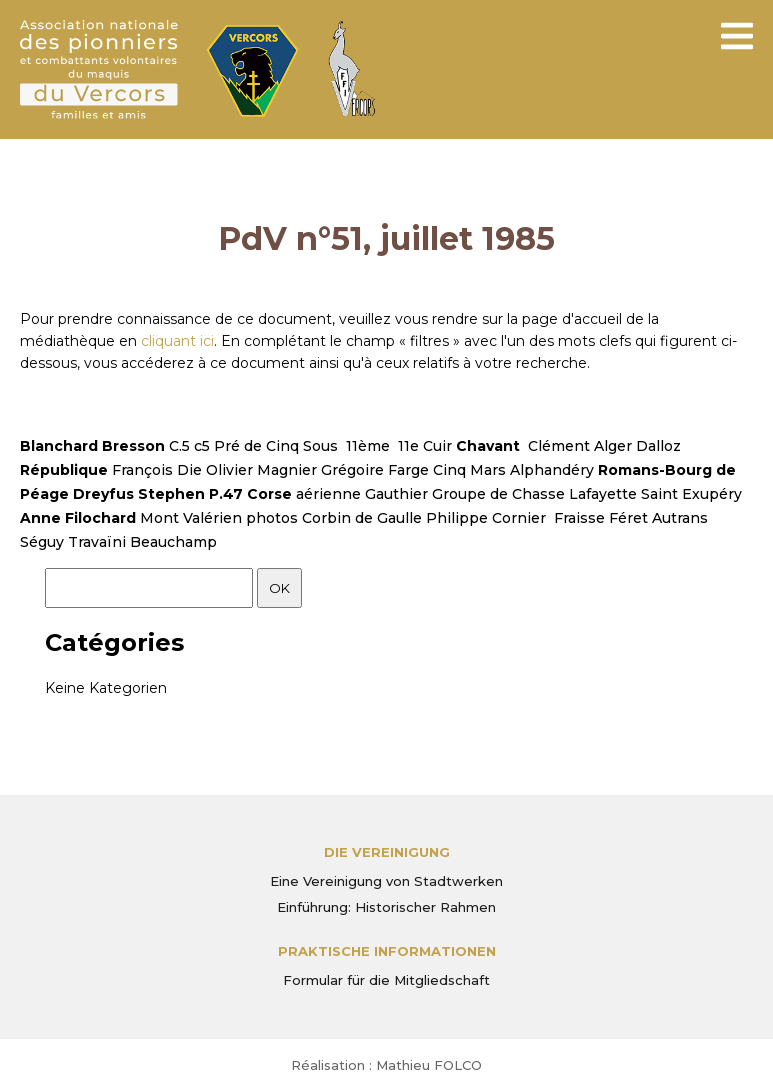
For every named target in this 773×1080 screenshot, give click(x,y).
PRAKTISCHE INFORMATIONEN (387, 951)
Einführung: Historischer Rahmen (386, 907)
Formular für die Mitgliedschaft (386, 980)
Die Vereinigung (387, 852)
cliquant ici (177, 341)
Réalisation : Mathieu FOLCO (386, 1065)
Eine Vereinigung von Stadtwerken (386, 881)
